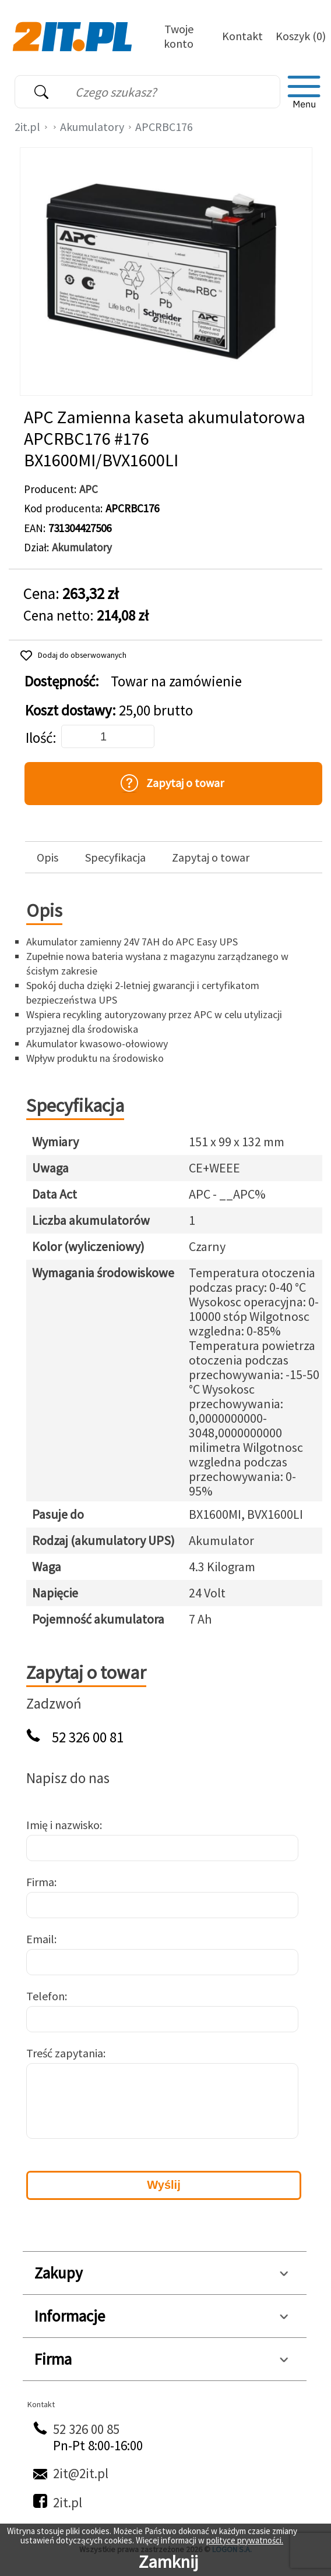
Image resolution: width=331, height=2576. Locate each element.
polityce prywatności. (244, 2540)
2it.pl (27, 126)
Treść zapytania (64, 2053)
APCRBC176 (164, 126)
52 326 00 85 (86, 2429)
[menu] (304, 92)
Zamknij (168, 2561)
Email (40, 1939)
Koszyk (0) (301, 36)
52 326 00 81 (88, 1737)
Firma (40, 1882)
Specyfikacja (115, 857)
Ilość (39, 738)
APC (88, 489)
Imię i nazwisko (63, 1824)
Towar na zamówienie (176, 681)
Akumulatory (92, 126)
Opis (47, 857)
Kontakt (242, 36)
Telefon (45, 1996)
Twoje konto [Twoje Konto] (178, 36)
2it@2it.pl (80, 2473)
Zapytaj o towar (210, 857)
